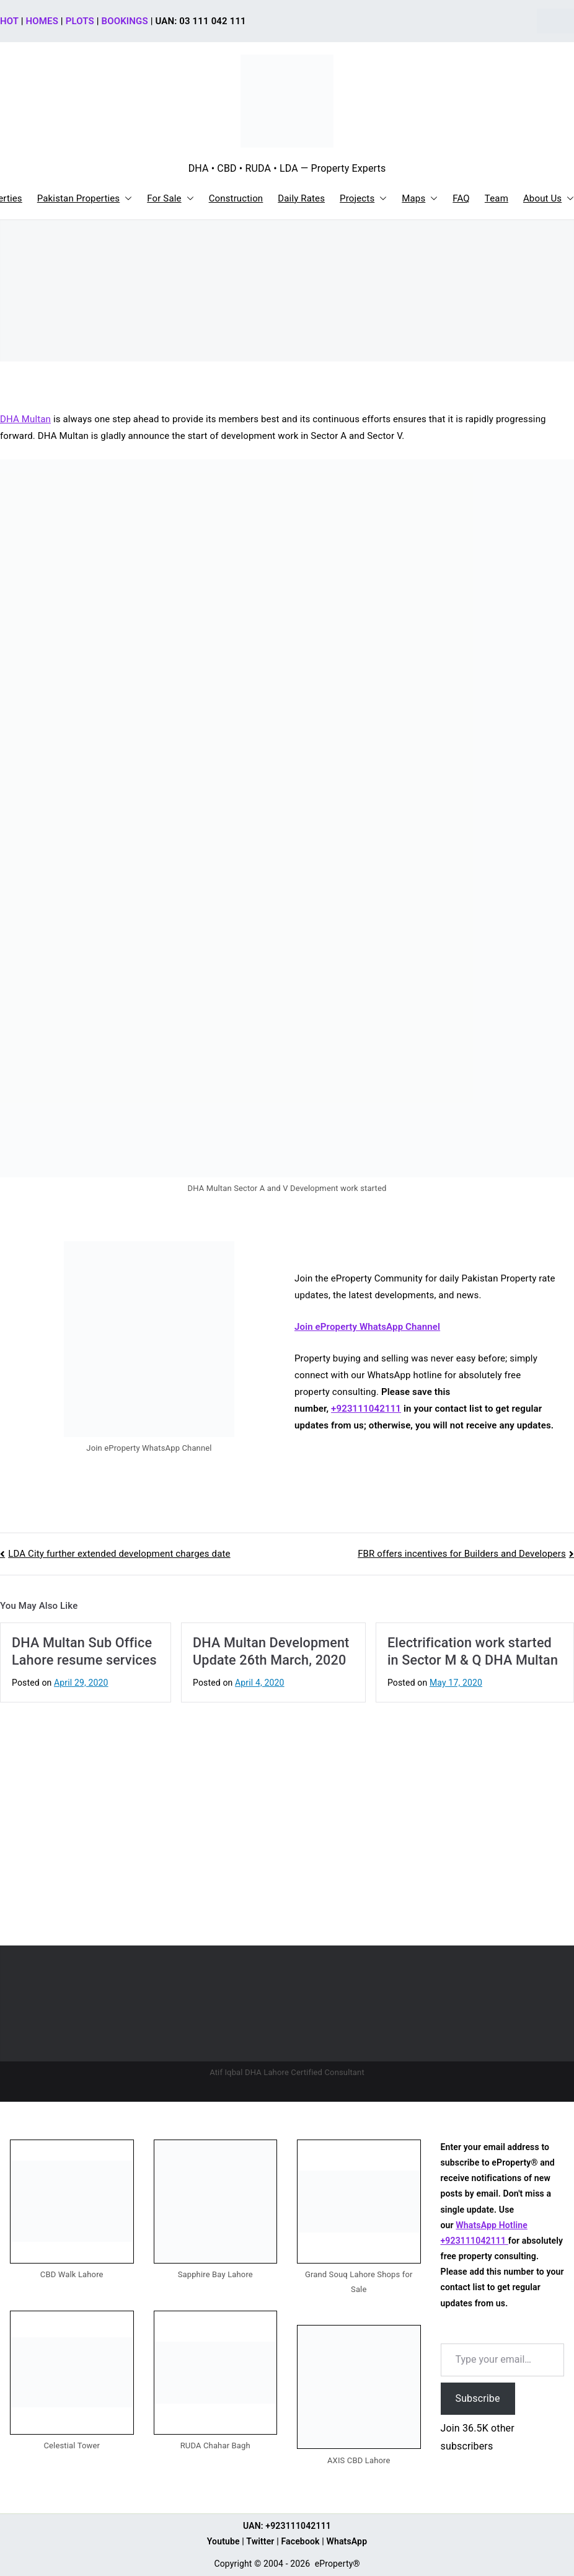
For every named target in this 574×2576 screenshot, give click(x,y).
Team (496, 198)
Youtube (223, 2541)
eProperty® (337, 2564)
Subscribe (478, 2398)
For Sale (170, 198)
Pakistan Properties (85, 198)
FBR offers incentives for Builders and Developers (462, 1553)
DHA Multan (25, 419)
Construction (236, 198)
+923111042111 (366, 1408)
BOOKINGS (125, 21)
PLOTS (80, 21)
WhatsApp (347, 2541)
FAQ (461, 198)
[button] (126, 198)
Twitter (260, 2541)
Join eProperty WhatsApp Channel (367, 1326)
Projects (363, 198)
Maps (420, 198)
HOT (9, 21)
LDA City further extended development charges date (119, 1553)
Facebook (300, 2541)
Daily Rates (301, 198)
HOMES (42, 21)
